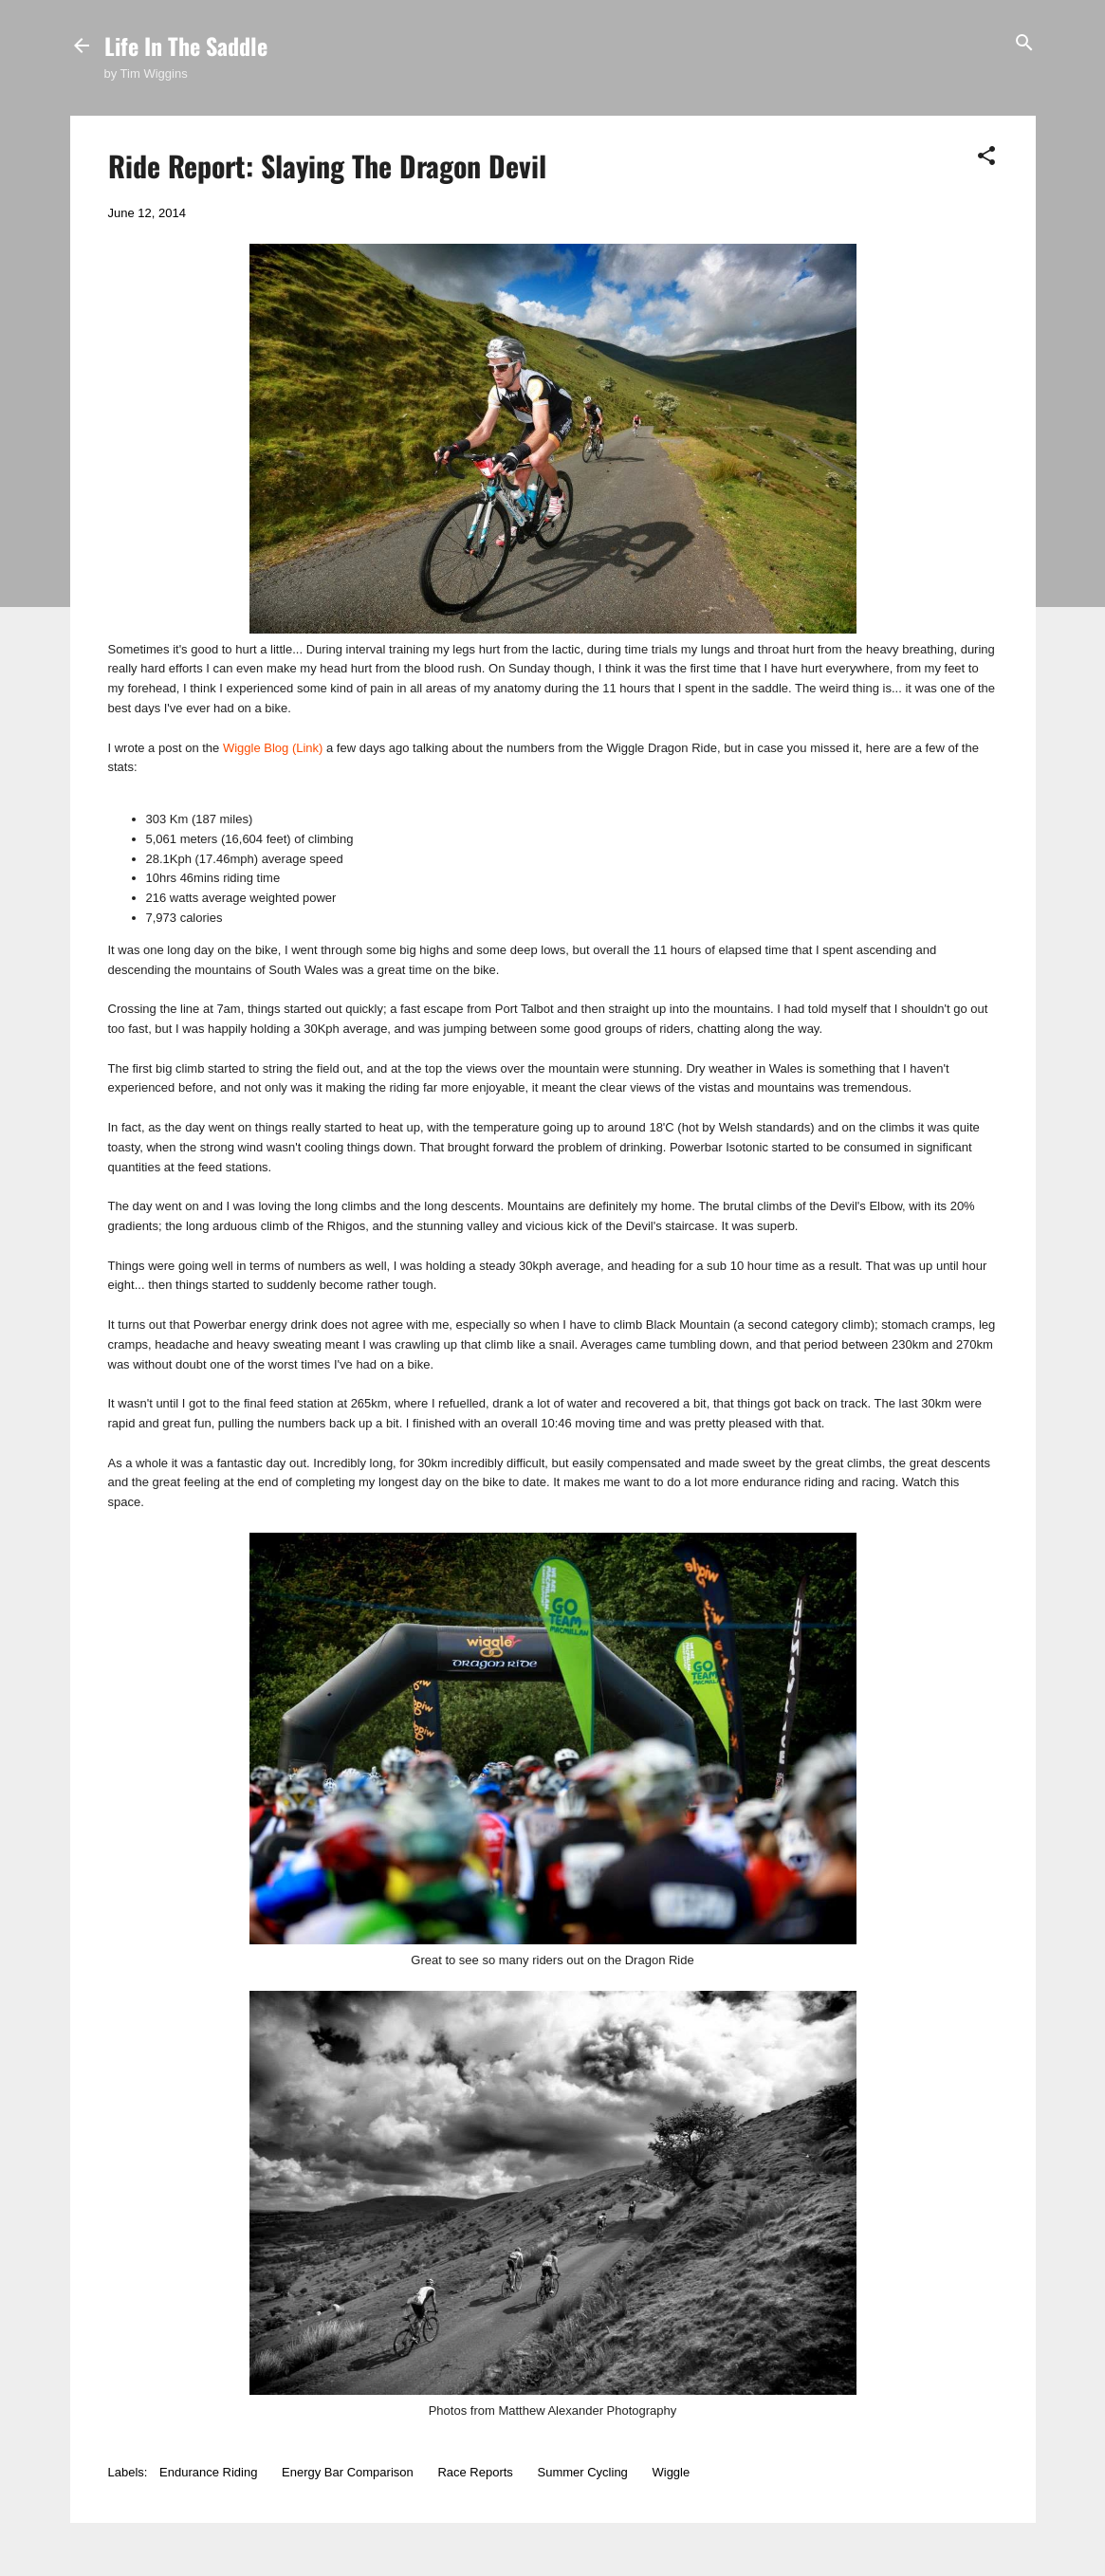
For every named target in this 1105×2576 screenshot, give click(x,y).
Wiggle (671, 2472)
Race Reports (474, 2472)
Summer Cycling (583, 2472)
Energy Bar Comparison (348, 2472)
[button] (986, 157)
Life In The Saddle (185, 45)
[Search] (1024, 44)
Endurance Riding (208, 2472)
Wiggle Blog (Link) (273, 748)
